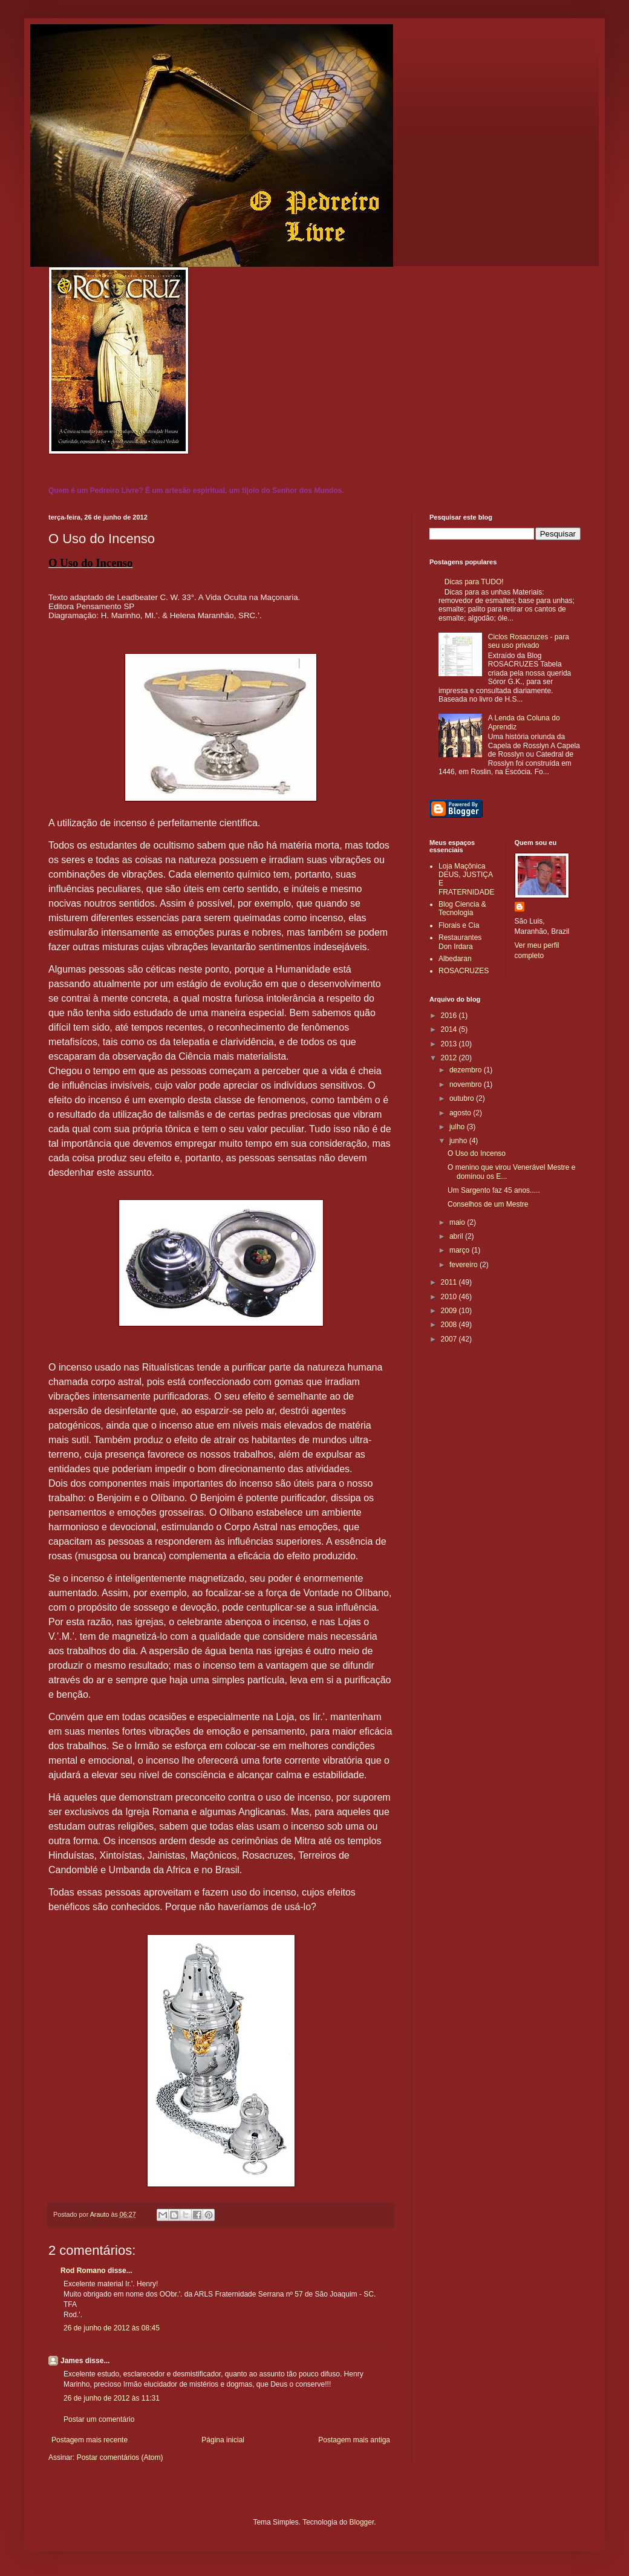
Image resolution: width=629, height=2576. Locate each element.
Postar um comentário (99, 2419)
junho (459, 1140)
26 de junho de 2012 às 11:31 (112, 2398)
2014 (450, 1029)
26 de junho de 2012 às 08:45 (112, 2328)
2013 (450, 1044)
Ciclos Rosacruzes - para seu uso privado (528, 641)
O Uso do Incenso (477, 1153)
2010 (450, 1297)
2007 (450, 1339)
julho (458, 1127)
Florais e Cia (458, 925)
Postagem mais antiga (354, 2440)
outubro (462, 1098)
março (460, 1250)
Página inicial (222, 2440)
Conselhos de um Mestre (488, 1204)
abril (457, 1236)
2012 (450, 1058)
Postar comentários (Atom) (120, 2457)
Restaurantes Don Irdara (459, 941)
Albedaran (455, 958)
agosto (461, 1113)
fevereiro (464, 1264)
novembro (466, 1084)
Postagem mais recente (89, 2440)
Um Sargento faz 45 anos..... (494, 1190)
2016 (450, 1015)
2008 (450, 1324)
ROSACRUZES (463, 971)
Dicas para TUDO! (474, 582)
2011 (450, 1282)
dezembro (466, 1070)
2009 (450, 1310)
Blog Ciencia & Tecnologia (462, 908)
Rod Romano (83, 2270)
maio (458, 1222)
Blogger (362, 2522)
